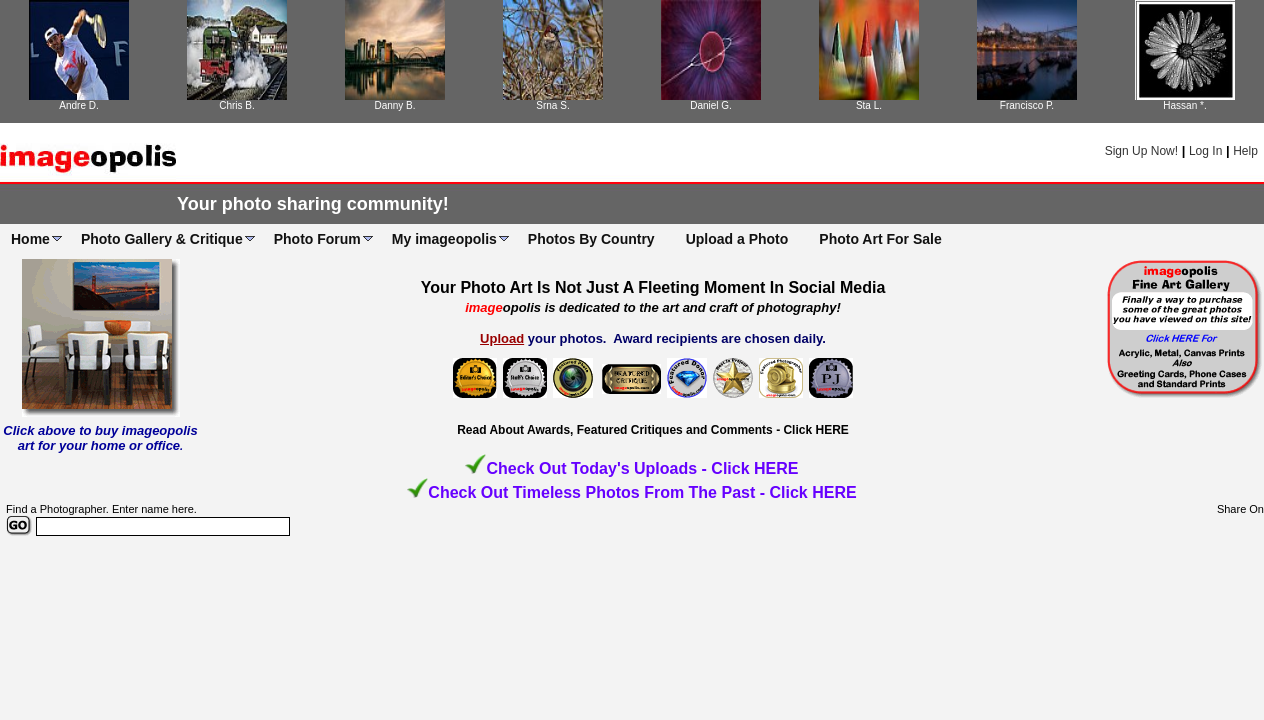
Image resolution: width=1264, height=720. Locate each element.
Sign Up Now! (1141, 151)
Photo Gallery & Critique (162, 239)
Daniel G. (711, 105)
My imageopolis (444, 239)
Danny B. (394, 105)
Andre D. (78, 105)
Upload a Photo (737, 239)
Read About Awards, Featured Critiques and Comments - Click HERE (653, 430)
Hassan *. (1184, 105)
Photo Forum (317, 239)
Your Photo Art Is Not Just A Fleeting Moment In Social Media (653, 287)
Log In (1205, 151)
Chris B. (237, 105)
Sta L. (869, 105)
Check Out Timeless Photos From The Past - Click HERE (642, 492)
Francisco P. (1027, 105)
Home (30, 239)
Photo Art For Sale (880, 239)
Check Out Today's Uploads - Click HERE (642, 468)
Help (1245, 151)
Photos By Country (591, 239)
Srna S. (552, 105)
